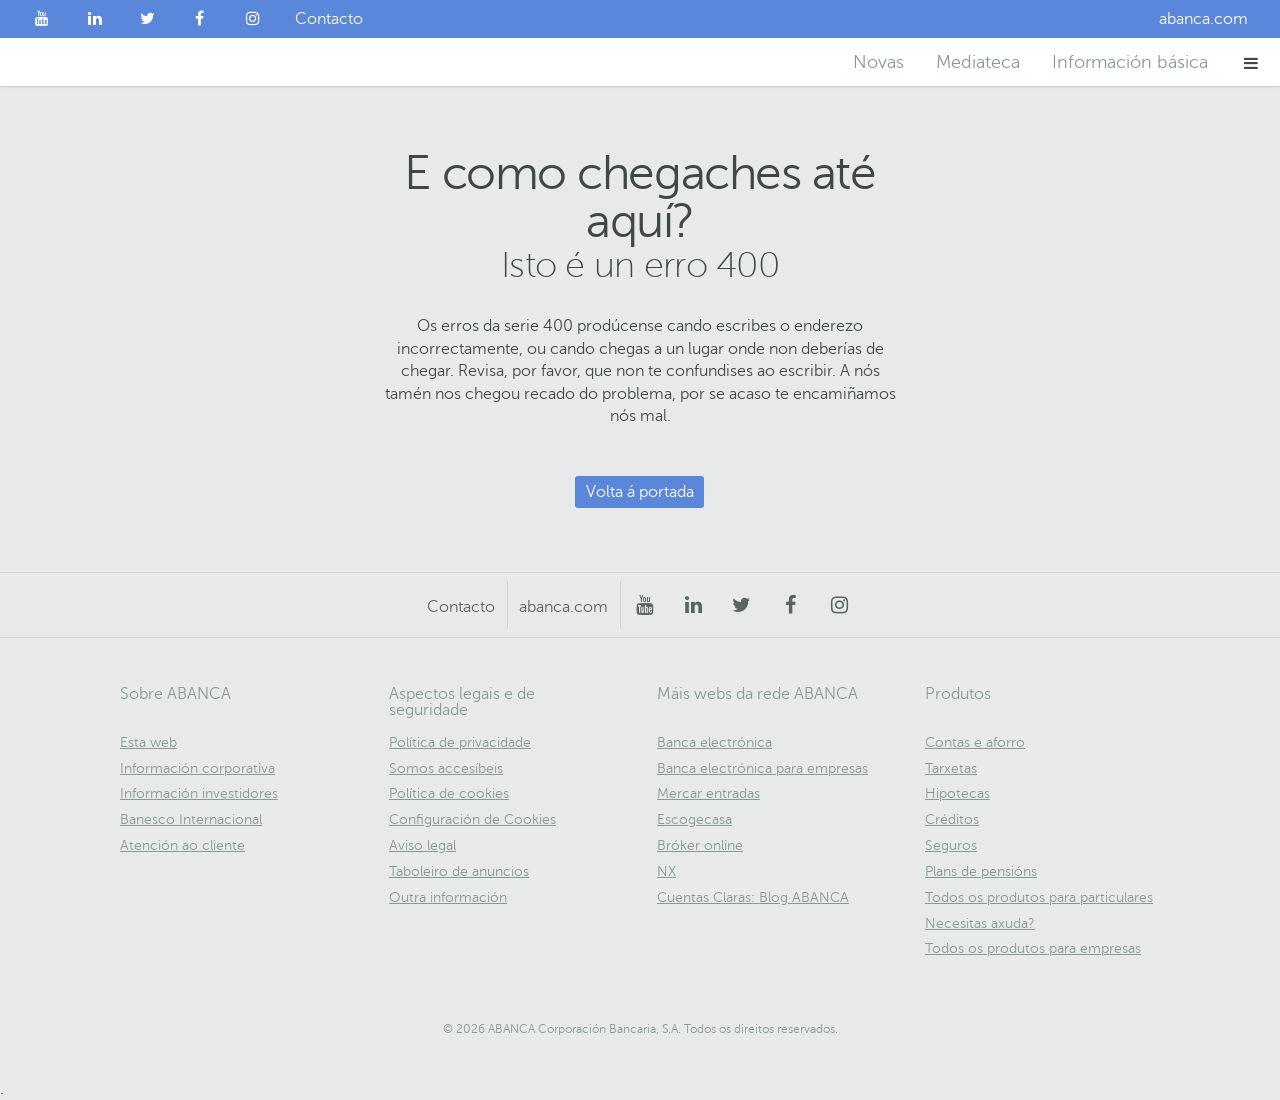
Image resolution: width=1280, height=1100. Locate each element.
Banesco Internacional (191, 819)
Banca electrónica (714, 742)
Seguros (951, 845)
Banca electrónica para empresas (762, 768)
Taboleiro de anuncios (459, 871)
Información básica (1130, 62)
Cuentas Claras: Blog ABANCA (753, 897)
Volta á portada (640, 492)
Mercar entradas (708, 793)
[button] (1251, 62)
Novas (878, 62)
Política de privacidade (460, 742)
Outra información (448, 897)
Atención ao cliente (182, 845)
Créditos (952, 819)
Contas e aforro (975, 742)
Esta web (148, 742)
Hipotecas (957, 793)
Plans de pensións (981, 871)
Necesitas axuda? (980, 923)
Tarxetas (951, 768)
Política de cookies (449, 793)
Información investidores (199, 793)
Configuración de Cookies (472, 819)
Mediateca (978, 62)
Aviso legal (422, 845)
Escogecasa (694, 819)
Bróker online (700, 845)
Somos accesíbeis (446, 768)
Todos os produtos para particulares (1039, 897)
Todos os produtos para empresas (1033, 948)
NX (666, 871)
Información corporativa (197, 768)
